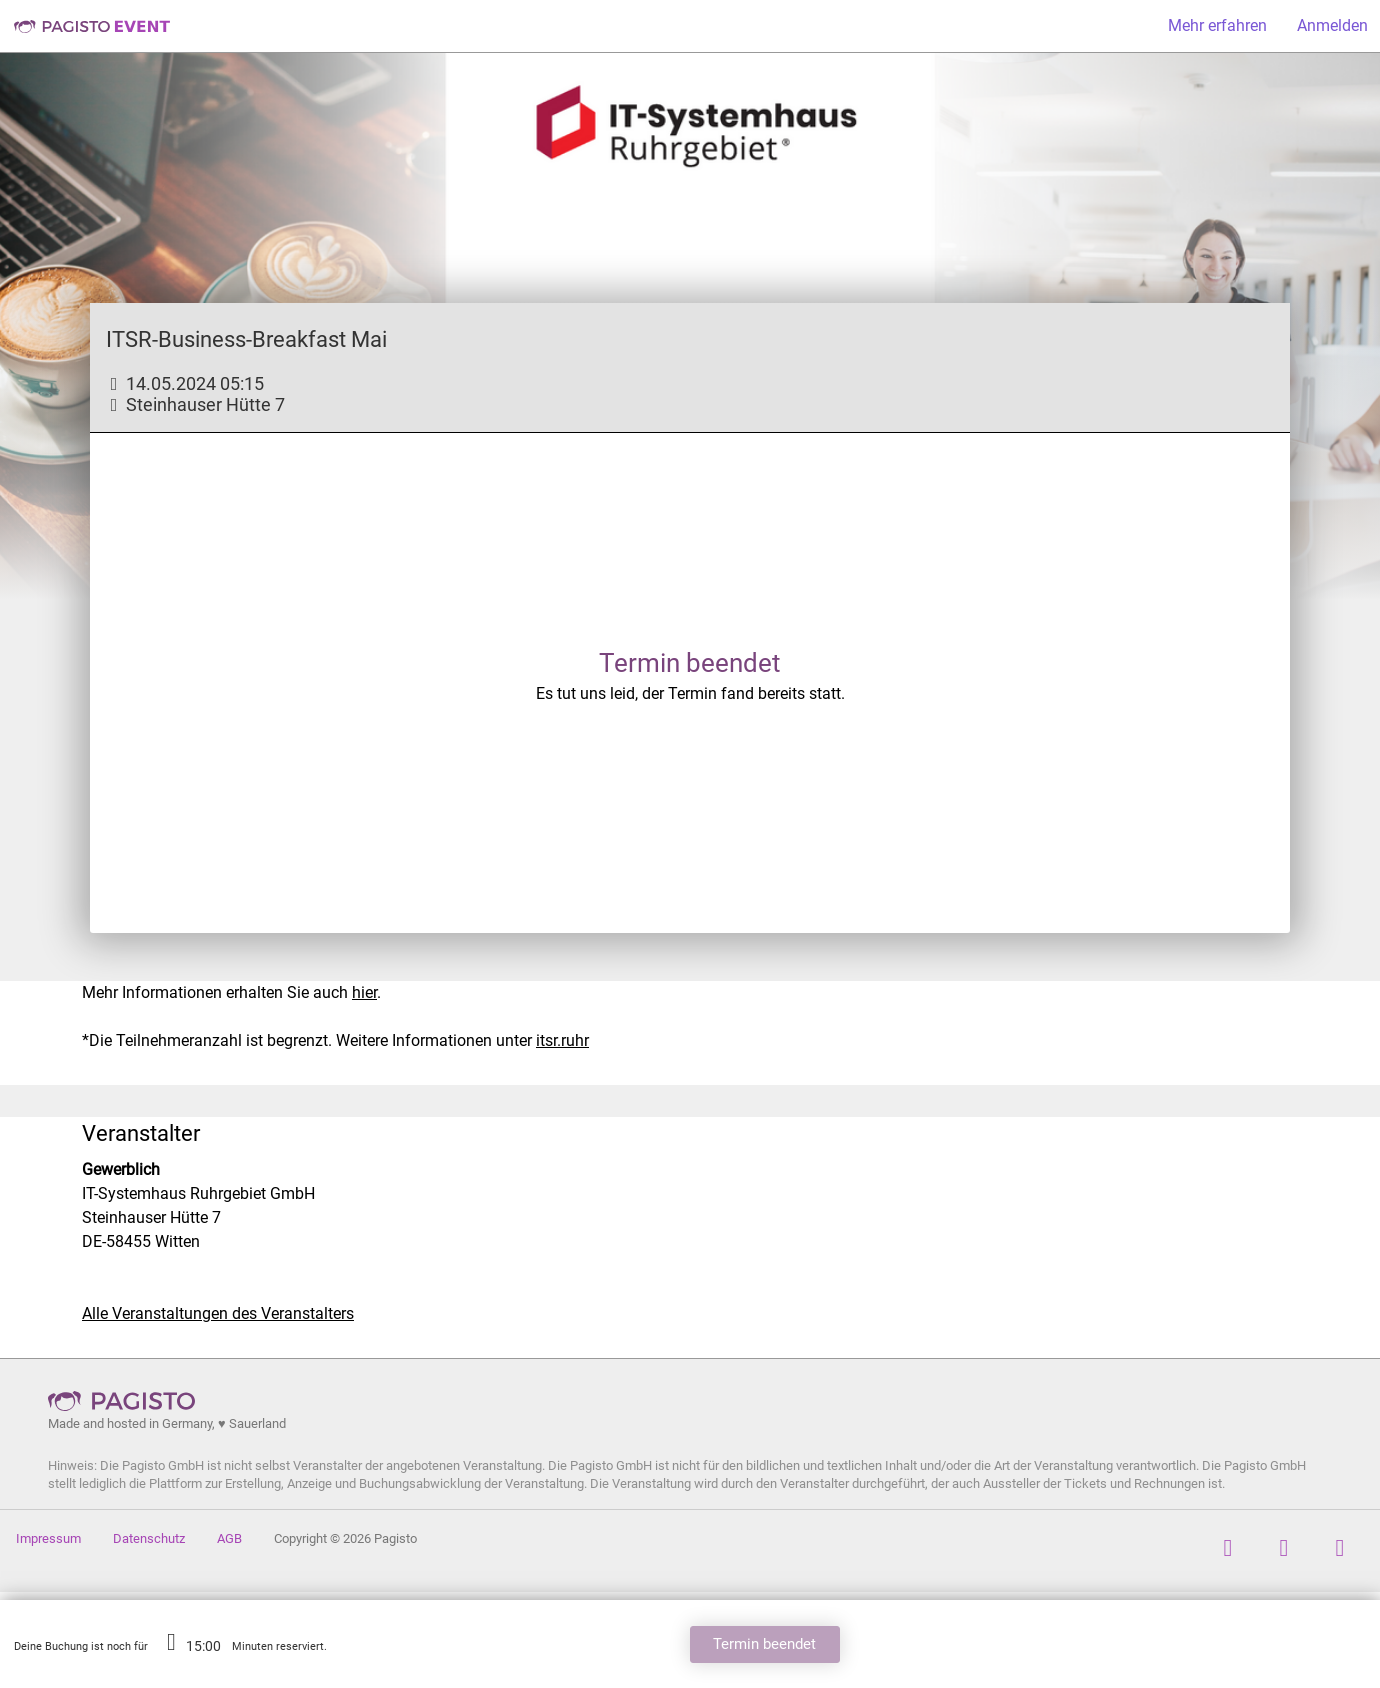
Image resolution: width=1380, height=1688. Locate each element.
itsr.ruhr (562, 1040)
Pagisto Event (92, 26)
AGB (229, 1538)
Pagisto (128, 1401)
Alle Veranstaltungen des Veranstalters (218, 1313)
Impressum (48, 1538)
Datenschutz (149, 1538)
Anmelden (1332, 25)
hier (364, 992)
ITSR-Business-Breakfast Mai (246, 339)
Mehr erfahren (1217, 25)
